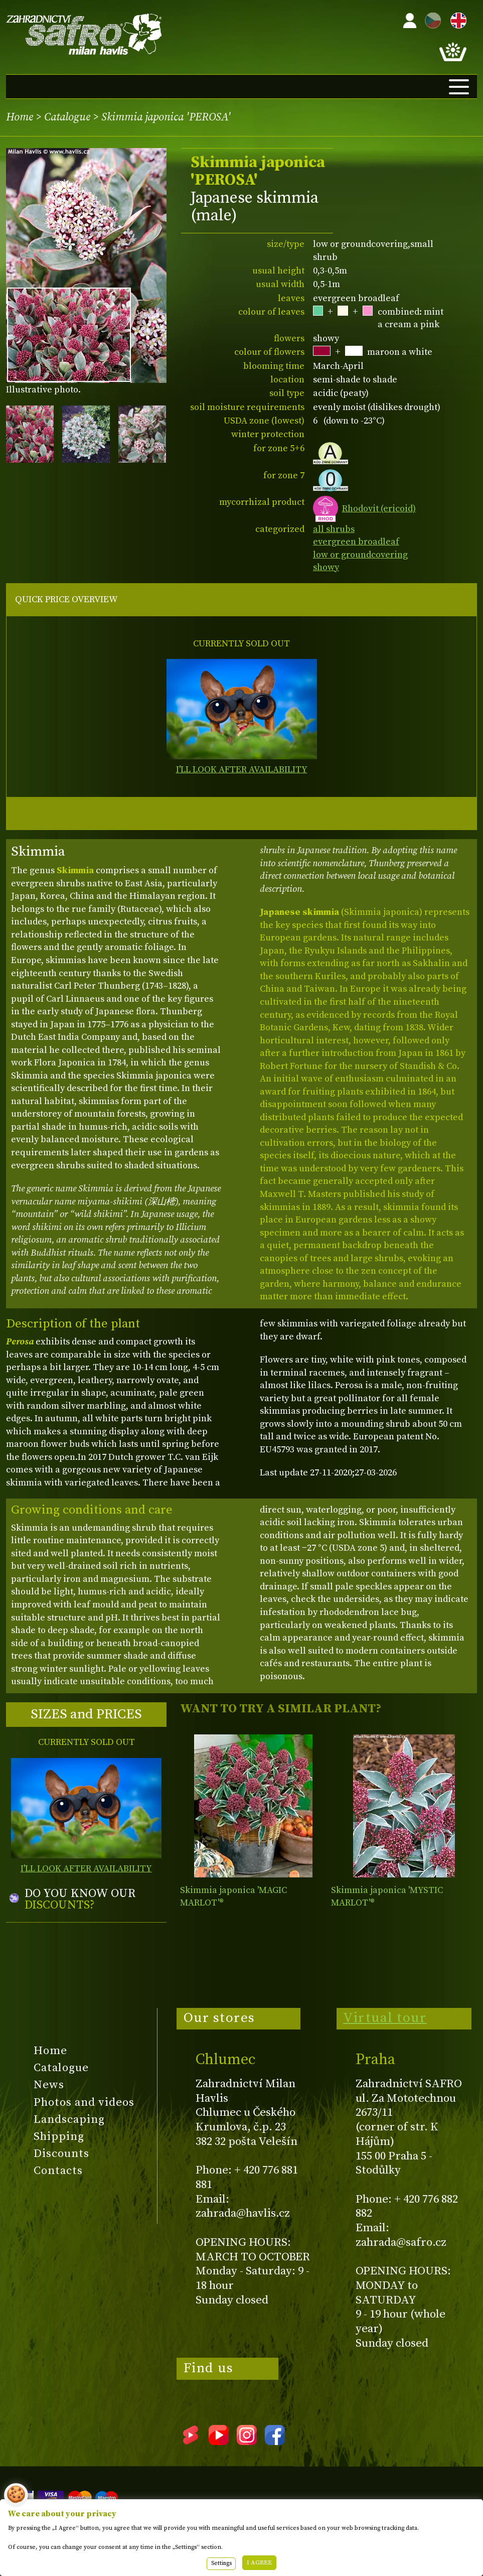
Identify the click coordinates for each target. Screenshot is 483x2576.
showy (326, 567)
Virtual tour (384, 2017)
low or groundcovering (360, 555)
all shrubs (334, 529)
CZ (430, 19)
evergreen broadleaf (356, 542)
